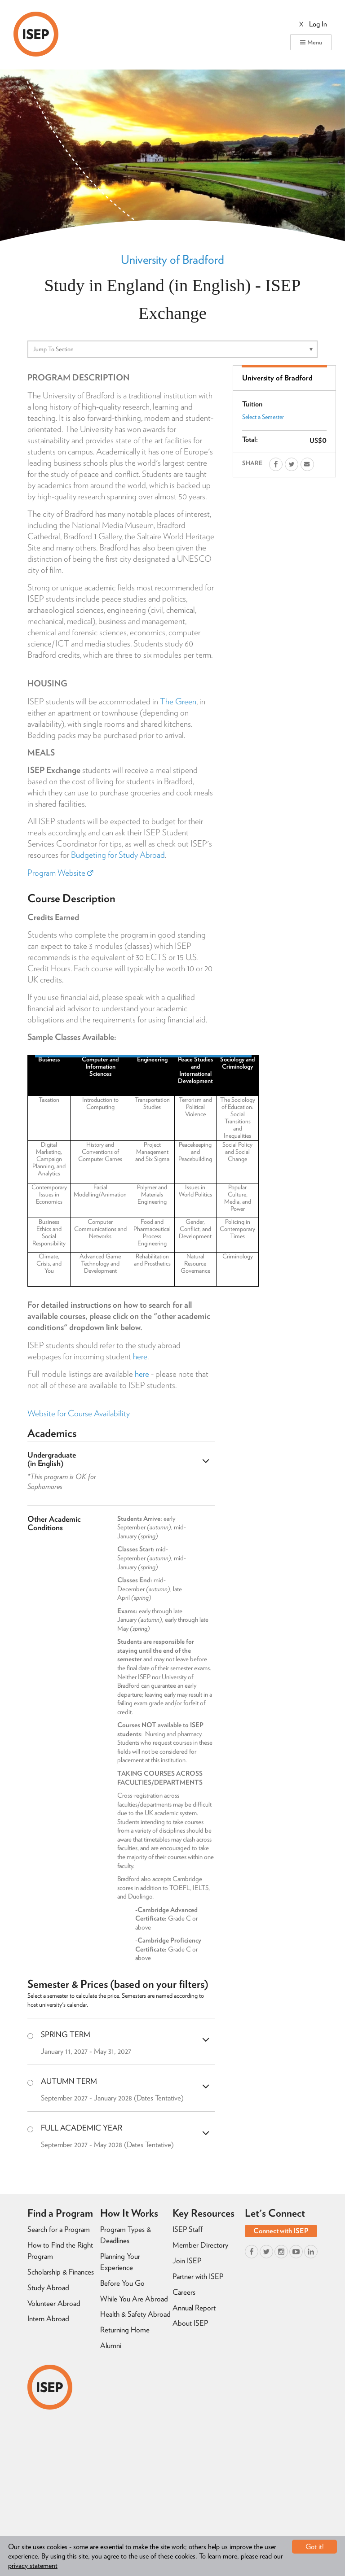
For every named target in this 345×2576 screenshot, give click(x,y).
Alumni (110, 2345)
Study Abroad (48, 2287)
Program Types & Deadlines (125, 2235)
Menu (311, 42)
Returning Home (125, 2329)
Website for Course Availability (78, 1413)
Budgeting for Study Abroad (118, 855)
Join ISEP (186, 2260)
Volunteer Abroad (53, 2303)
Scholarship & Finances (60, 2271)
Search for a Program (58, 2229)
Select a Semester (263, 416)
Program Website (60, 873)
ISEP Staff (187, 2229)
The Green (178, 701)
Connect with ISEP (281, 2231)
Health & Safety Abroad (135, 2314)
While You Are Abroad (134, 2298)
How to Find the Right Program (60, 2250)
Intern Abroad (48, 2318)
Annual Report (194, 2307)
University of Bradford (172, 259)
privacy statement (33, 2565)
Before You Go (122, 2283)
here (140, 1356)
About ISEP (190, 2322)
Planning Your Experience (120, 2262)
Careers (183, 2292)
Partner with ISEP (197, 2276)
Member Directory (200, 2244)
